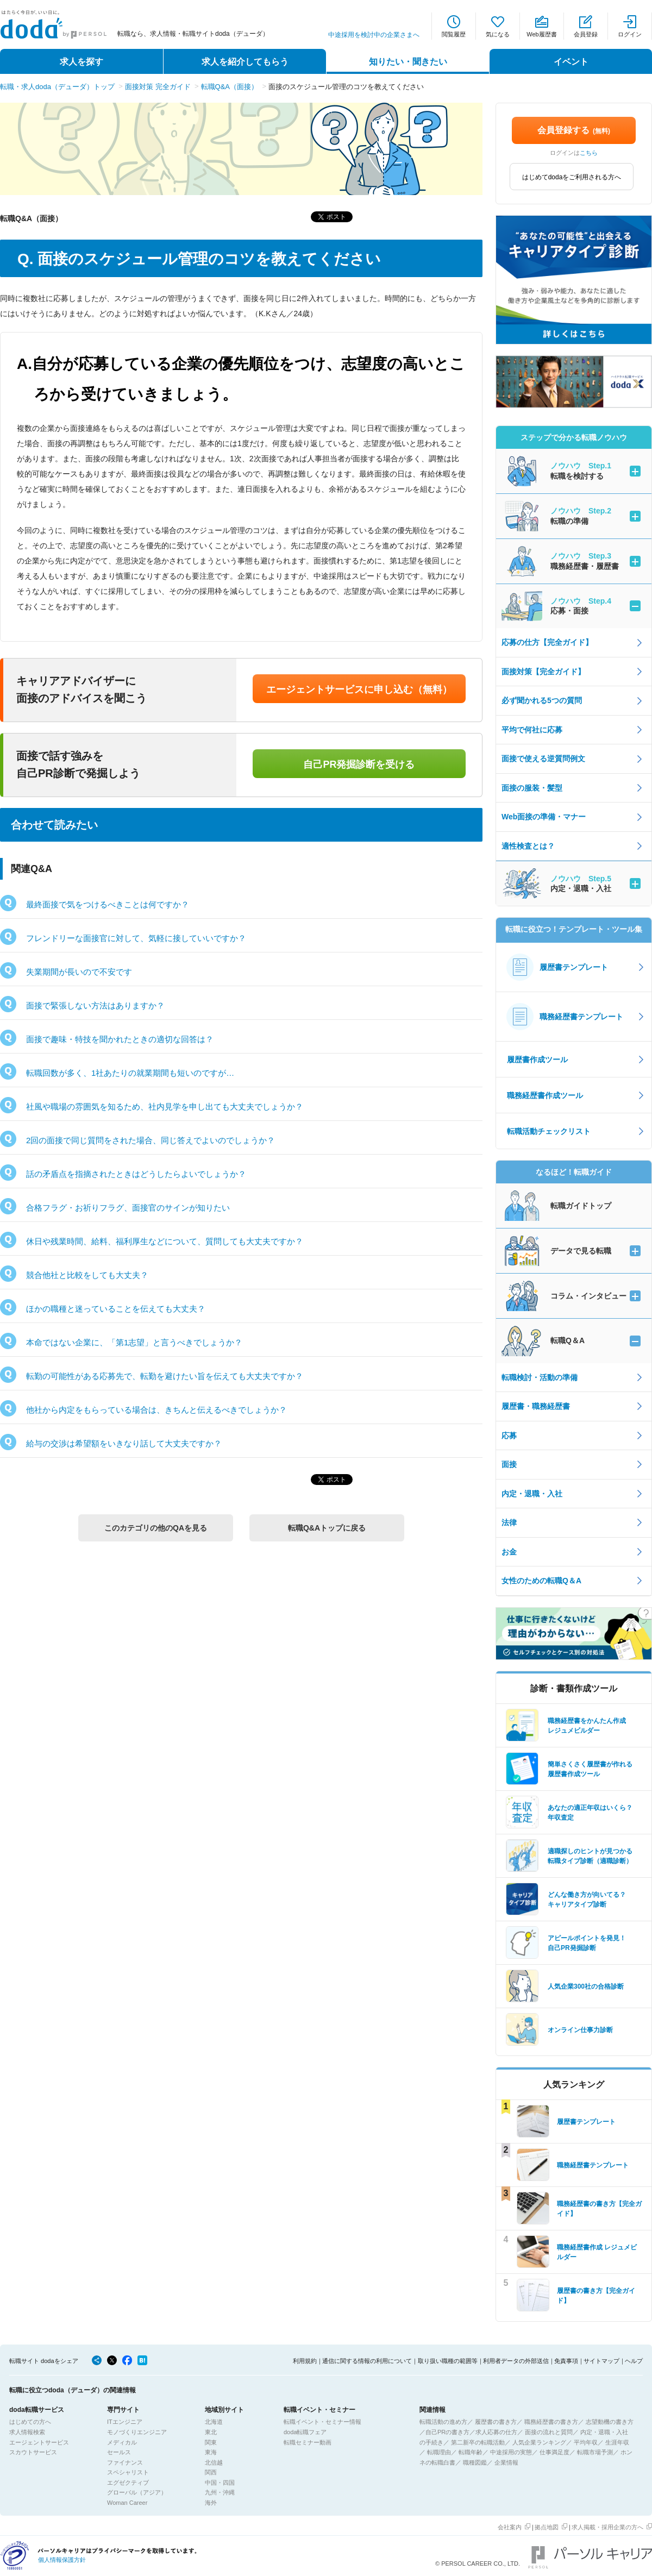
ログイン (630, 34)
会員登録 (586, 34)
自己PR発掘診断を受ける (359, 764)
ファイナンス (125, 2462)
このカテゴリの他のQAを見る (155, 1528)
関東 (211, 2442)
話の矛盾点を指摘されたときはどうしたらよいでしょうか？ (136, 1174)
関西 (211, 2472)
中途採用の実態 (511, 2452)
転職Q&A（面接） (229, 87)
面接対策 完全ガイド (158, 87)
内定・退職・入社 (531, 1493)
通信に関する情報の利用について (367, 2361)
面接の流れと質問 (549, 2432)
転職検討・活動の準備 (539, 1377)
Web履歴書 (541, 34)
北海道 (214, 2421)
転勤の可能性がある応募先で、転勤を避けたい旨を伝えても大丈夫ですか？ (164, 1376)
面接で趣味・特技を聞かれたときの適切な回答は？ (120, 1039)
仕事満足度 (554, 2452)
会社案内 (510, 2527)
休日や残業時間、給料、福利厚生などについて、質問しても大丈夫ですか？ (164, 1241)
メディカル (122, 2442)
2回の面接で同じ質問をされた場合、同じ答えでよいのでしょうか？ (150, 1140)
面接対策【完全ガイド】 (543, 671)
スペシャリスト (128, 2472)
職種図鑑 (475, 2462)
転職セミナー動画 (307, 2442)
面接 (509, 1464)
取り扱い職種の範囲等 (448, 2361)
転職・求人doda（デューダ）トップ (57, 87)
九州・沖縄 (220, 2492)
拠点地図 (547, 2527)
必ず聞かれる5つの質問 (541, 700)
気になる (498, 34)
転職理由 (439, 2452)
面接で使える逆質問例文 (543, 758)
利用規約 (305, 2361)
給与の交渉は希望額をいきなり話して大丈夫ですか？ (124, 1443)
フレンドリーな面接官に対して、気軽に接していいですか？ (136, 938)
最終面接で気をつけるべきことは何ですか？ (107, 904)
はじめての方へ (30, 2421)
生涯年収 (617, 2442)
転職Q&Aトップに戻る (327, 1528)
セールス (119, 2452)
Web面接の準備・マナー (543, 816)
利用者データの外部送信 (516, 2361)
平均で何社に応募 (531, 729)
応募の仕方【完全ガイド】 (547, 642)
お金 (509, 1551)
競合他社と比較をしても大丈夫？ (87, 1275)
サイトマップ (601, 2361)
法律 (509, 1522)
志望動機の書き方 (610, 2421)
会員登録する (573, 130)
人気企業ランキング (539, 2442)
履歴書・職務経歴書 (535, 1406)
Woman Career (127, 2502)
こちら (589, 152)
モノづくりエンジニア (137, 2432)
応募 (509, 1435)
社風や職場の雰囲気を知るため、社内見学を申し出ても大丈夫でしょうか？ (164, 1106)
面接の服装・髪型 (531, 788)
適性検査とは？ (528, 846)
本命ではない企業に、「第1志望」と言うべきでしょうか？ (134, 1342)
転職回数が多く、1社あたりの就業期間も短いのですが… (130, 1072)
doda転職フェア (305, 2432)
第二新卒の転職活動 (478, 2442)
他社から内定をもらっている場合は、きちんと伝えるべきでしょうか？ (156, 1409)
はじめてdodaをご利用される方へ (572, 177)
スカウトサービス (33, 2452)
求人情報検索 (27, 2432)
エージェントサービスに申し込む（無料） (359, 689)
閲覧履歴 (454, 34)
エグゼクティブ (128, 2482)
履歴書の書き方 (496, 2421)
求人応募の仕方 (496, 2432)
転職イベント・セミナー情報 (322, 2421)
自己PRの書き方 (447, 2432)
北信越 (214, 2462)
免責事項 (566, 2361)
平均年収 (586, 2442)
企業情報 (506, 2462)
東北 (211, 2432)
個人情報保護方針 (62, 2559)
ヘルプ (634, 2361)
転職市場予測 (595, 2452)
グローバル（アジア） (137, 2492)
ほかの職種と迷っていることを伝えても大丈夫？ (115, 1308)
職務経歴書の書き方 (551, 2421)
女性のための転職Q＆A (541, 1580)
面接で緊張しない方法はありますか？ (95, 1005)
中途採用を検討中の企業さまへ (373, 35)
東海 (211, 2452)
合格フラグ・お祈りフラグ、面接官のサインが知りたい (128, 1207)
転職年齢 (470, 2452)
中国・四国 (220, 2482)
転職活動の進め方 (443, 2421)
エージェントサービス (39, 2442)
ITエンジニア (124, 2421)
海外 (211, 2502)
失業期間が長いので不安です (79, 971)
